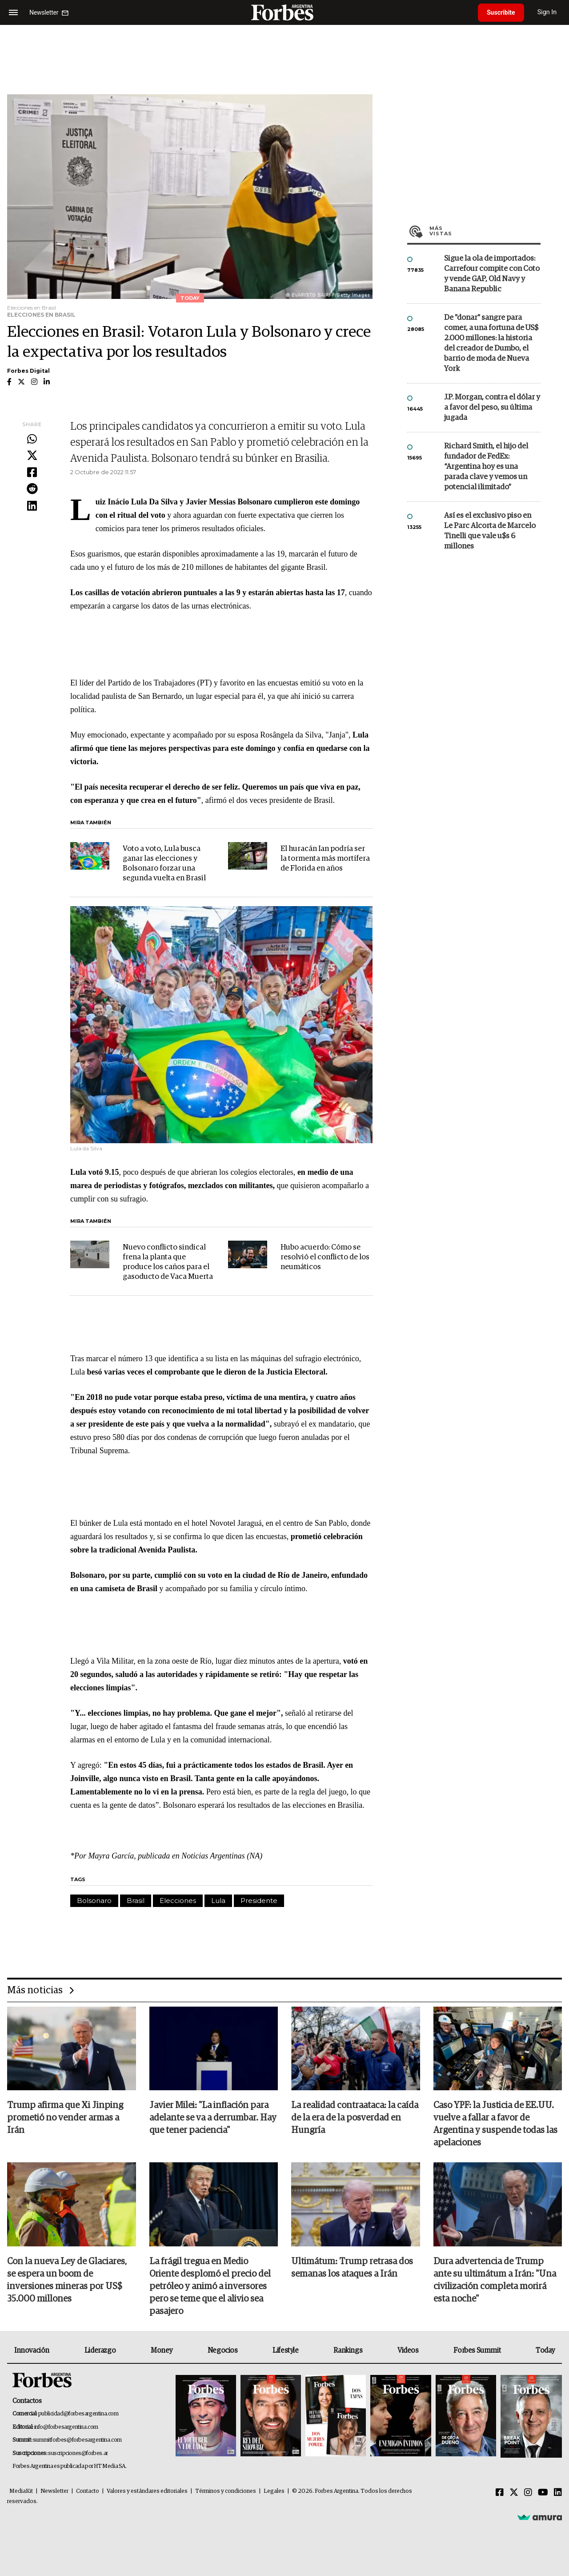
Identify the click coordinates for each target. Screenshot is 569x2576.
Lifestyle (285, 2350)
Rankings (347, 2350)
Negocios (223, 2350)
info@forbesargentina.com (66, 2427)
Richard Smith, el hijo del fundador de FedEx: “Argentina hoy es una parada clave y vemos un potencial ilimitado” (486, 467)
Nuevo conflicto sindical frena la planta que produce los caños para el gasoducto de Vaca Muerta (168, 1262)
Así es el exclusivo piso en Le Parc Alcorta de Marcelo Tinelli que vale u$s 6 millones (490, 531)
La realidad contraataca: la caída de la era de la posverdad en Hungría (354, 2118)
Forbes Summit (477, 2350)
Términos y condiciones (225, 2491)
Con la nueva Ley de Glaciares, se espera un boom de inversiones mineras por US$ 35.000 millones (67, 2280)
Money (161, 2350)
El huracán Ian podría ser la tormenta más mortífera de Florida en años (325, 858)
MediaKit (21, 2491)
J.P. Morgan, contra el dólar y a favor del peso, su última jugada (492, 408)
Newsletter (54, 2491)
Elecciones (178, 1900)
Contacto (87, 2491)
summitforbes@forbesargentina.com (77, 2440)
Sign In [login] (547, 12)
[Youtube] (543, 2492)
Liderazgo (100, 2350)
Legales (274, 2491)
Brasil (135, 1900)
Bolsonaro (94, 1900)
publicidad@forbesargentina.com (78, 2414)
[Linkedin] (558, 2492)
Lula (218, 1900)
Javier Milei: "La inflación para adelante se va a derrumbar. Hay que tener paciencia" (212, 2118)
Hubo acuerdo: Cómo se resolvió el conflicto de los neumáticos (324, 1257)
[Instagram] (528, 2492)
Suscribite (501, 12)
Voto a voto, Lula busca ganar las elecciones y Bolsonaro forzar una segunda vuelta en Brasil (164, 863)
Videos (408, 2350)
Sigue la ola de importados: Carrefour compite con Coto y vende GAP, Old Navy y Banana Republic (492, 274)
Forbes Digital (28, 370)
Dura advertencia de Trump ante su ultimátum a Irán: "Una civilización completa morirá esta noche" (494, 2280)
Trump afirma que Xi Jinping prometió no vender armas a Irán (65, 2118)
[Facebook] (500, 2492)
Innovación (31, 2350)
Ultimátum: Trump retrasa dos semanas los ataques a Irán (352, 2267)
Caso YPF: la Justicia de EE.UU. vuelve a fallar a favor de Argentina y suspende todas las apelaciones (495, 2124)
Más (485, 231)
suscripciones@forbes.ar (78, 2453)
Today (545, 2350)
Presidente (258, 1900)
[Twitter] (513, 2492)
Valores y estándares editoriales (147, 2491)
